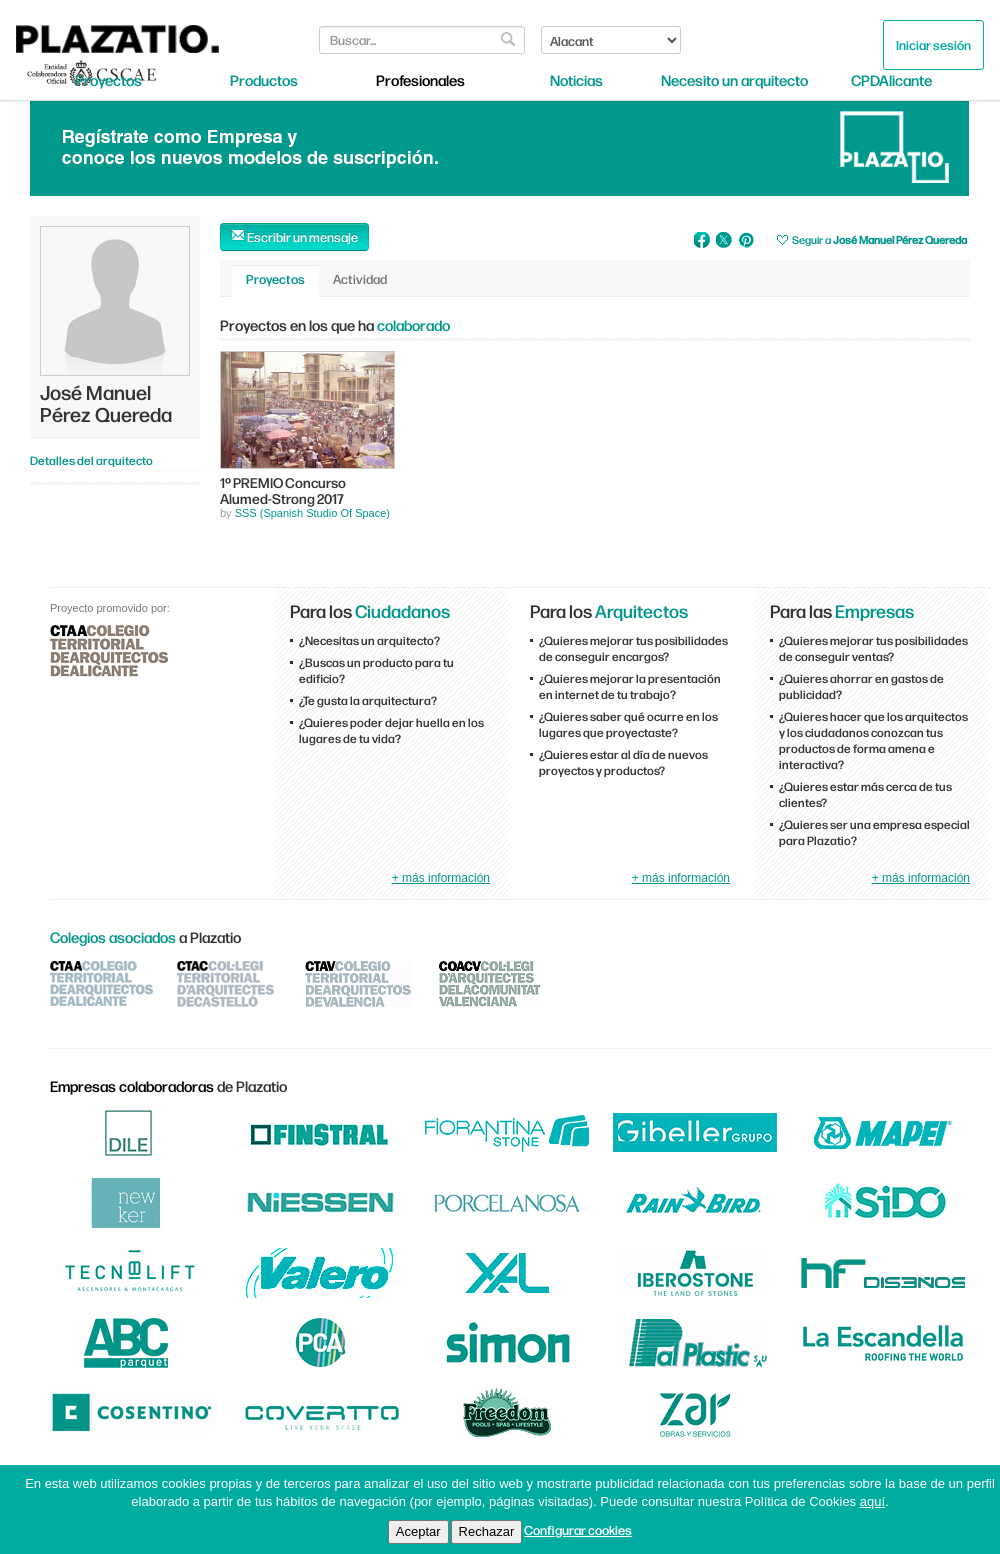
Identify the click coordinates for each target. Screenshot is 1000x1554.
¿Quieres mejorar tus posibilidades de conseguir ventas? (873, 648)
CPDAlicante (891, 80)
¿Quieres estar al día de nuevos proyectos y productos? (623, 762)
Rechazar (487, 1531)
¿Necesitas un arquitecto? (369, 640)
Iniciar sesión (933, 44)
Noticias (576, 80)
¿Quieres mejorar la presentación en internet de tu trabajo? (630, 686)
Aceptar (418, 1531)
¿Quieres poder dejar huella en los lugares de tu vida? (391, 730)
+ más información (441, 878)
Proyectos (108, 80)
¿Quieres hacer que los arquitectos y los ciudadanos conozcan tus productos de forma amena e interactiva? (873, 740)
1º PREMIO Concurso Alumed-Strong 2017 (283, 490)
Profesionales (420, 80)
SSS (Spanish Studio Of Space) (312, 513)
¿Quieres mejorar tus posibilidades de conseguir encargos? (633, 648)
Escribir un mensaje (294, 236)
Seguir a (879, 239)
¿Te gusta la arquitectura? (368, 700)
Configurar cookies (578, 1529)
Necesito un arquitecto (734, 80)
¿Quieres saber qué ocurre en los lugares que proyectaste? (628, 724)
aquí (872, 1501)
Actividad (360, 278)
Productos (264, 80)
